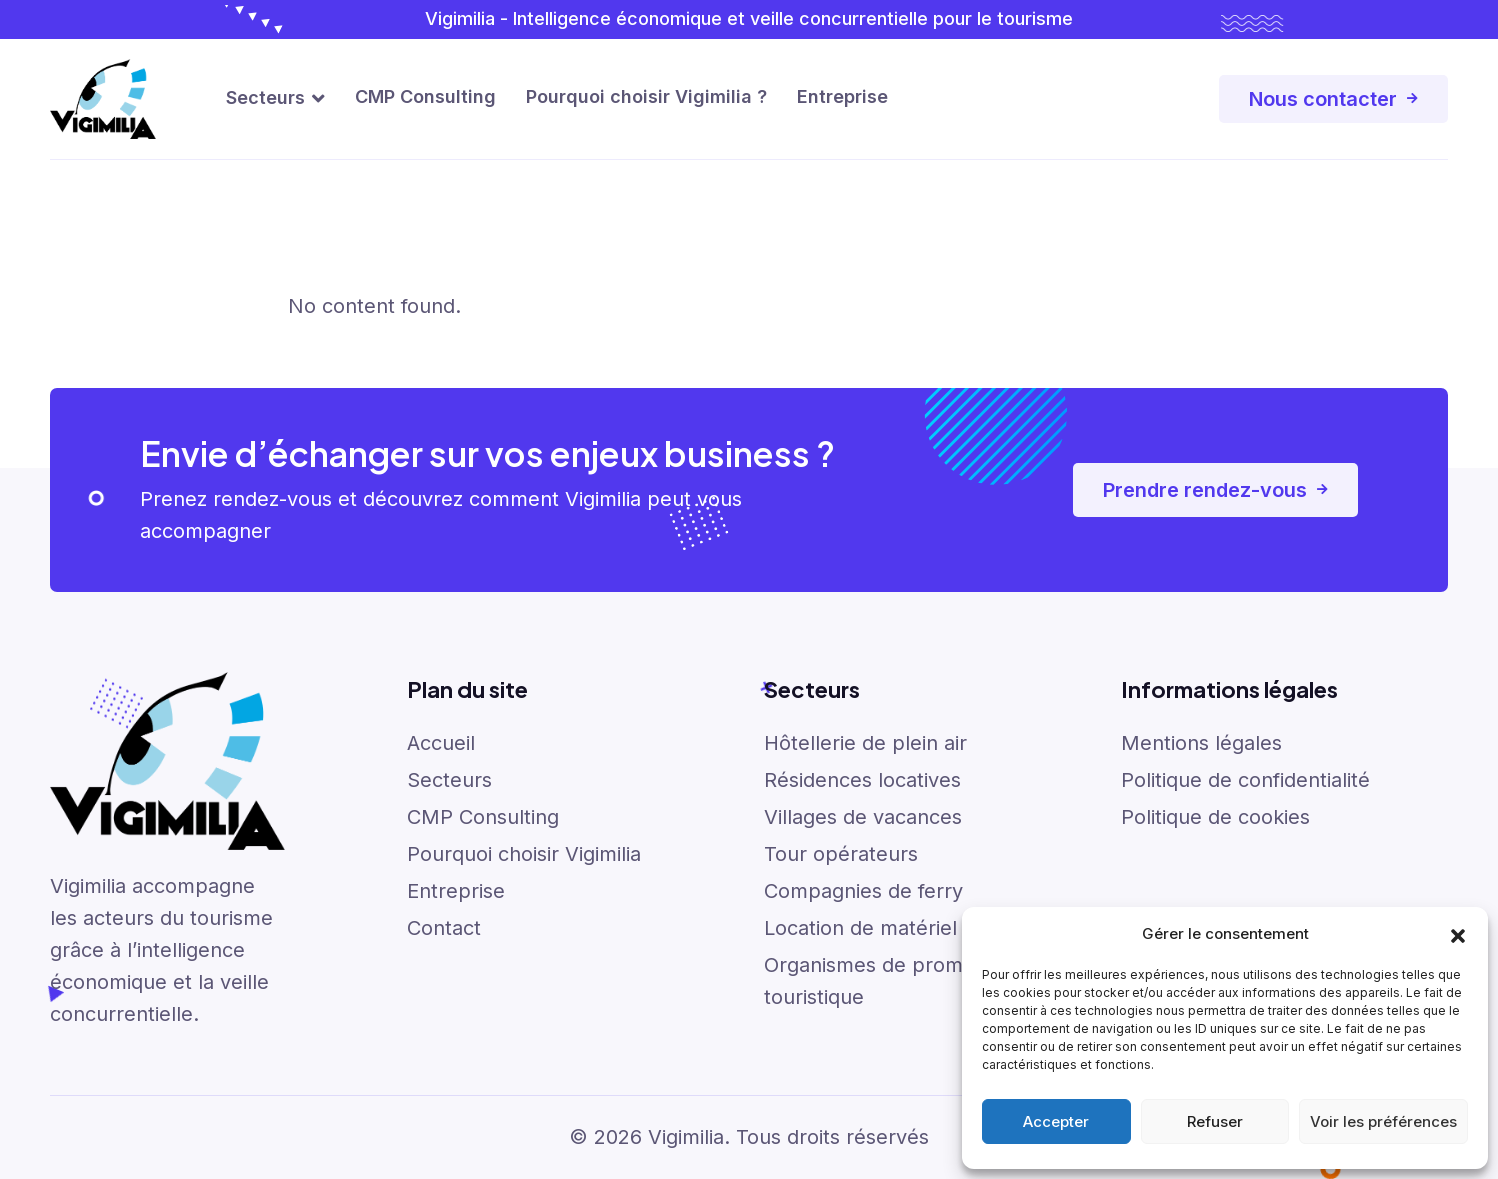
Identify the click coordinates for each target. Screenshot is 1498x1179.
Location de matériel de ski (891, 928)
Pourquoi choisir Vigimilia (524, 854)
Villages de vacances (863, 817)
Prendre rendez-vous (1215, 490)
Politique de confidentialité (1245, 780)
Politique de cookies (1215, 817)
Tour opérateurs (841, 854)
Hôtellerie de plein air (865, 743)
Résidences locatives (862, 780)
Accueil (441, 743)
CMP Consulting (425, 96)
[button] (1458, 934)
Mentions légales (1201, 743)
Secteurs (265, 97)
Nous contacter (1333, 99)
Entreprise (842, 96)
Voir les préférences (1383, 1121)
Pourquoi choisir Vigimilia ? (646, 96)
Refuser (1215, 1121)
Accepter (1056, 1121)
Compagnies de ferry (863, 891)
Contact (444, 928)
